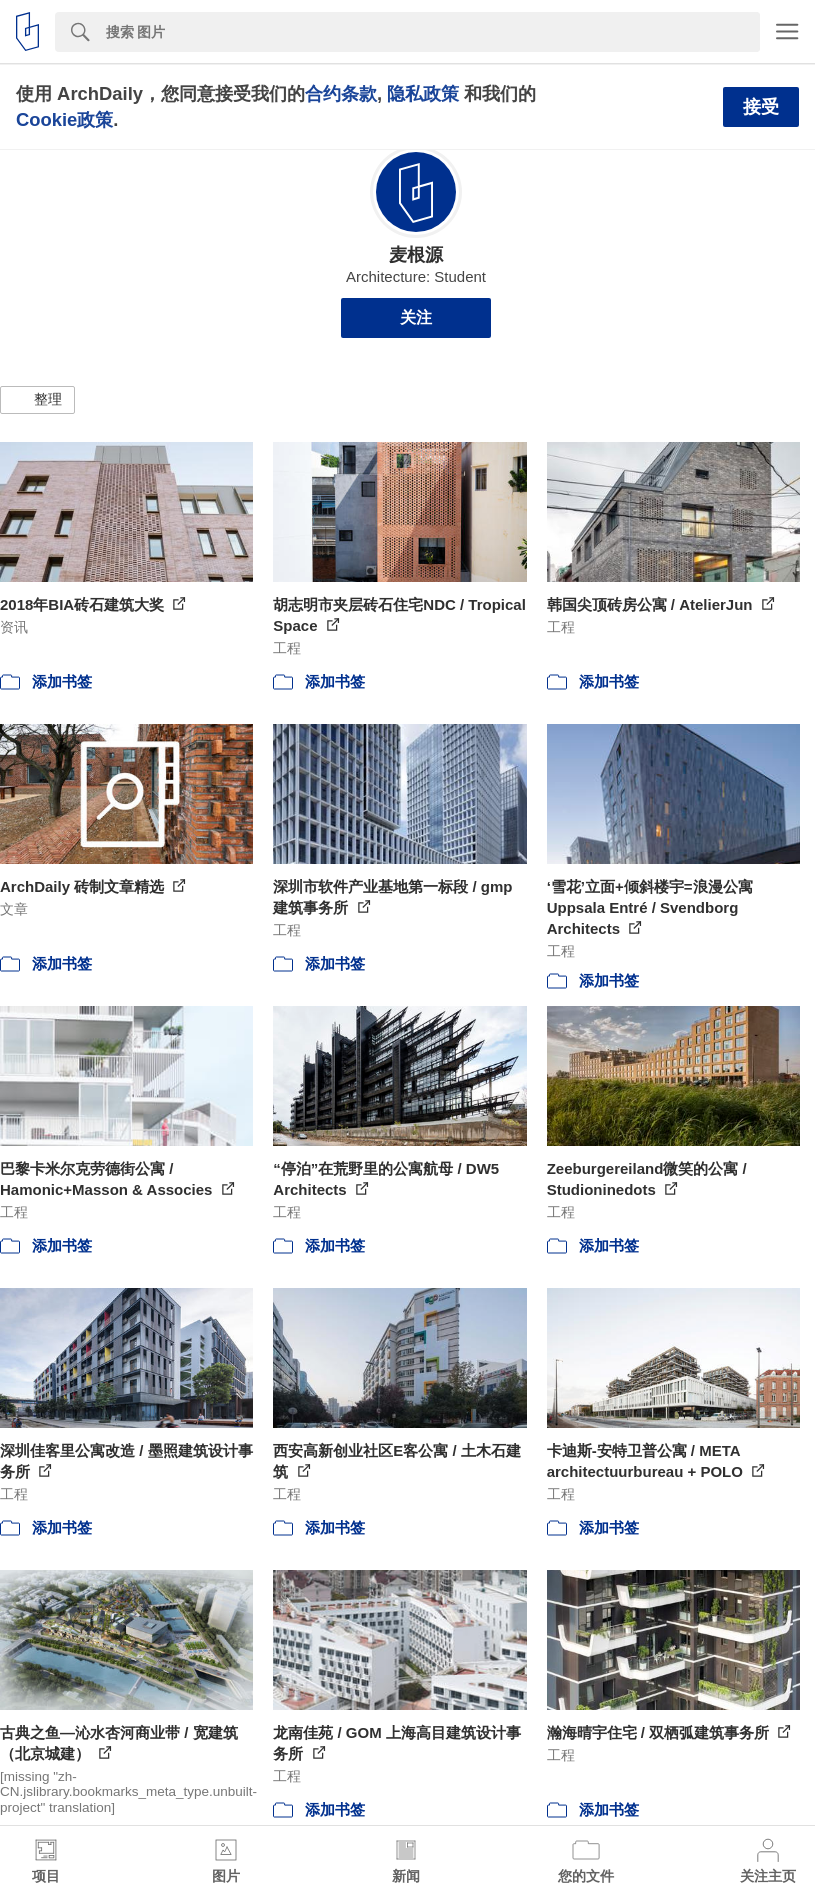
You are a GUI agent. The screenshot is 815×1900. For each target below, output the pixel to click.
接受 (761, 107)
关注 (416, 317)
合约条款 (341, 93)
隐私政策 (423, 93)
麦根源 (416, 255)
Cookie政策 (64, 119)
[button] (37, 400)
